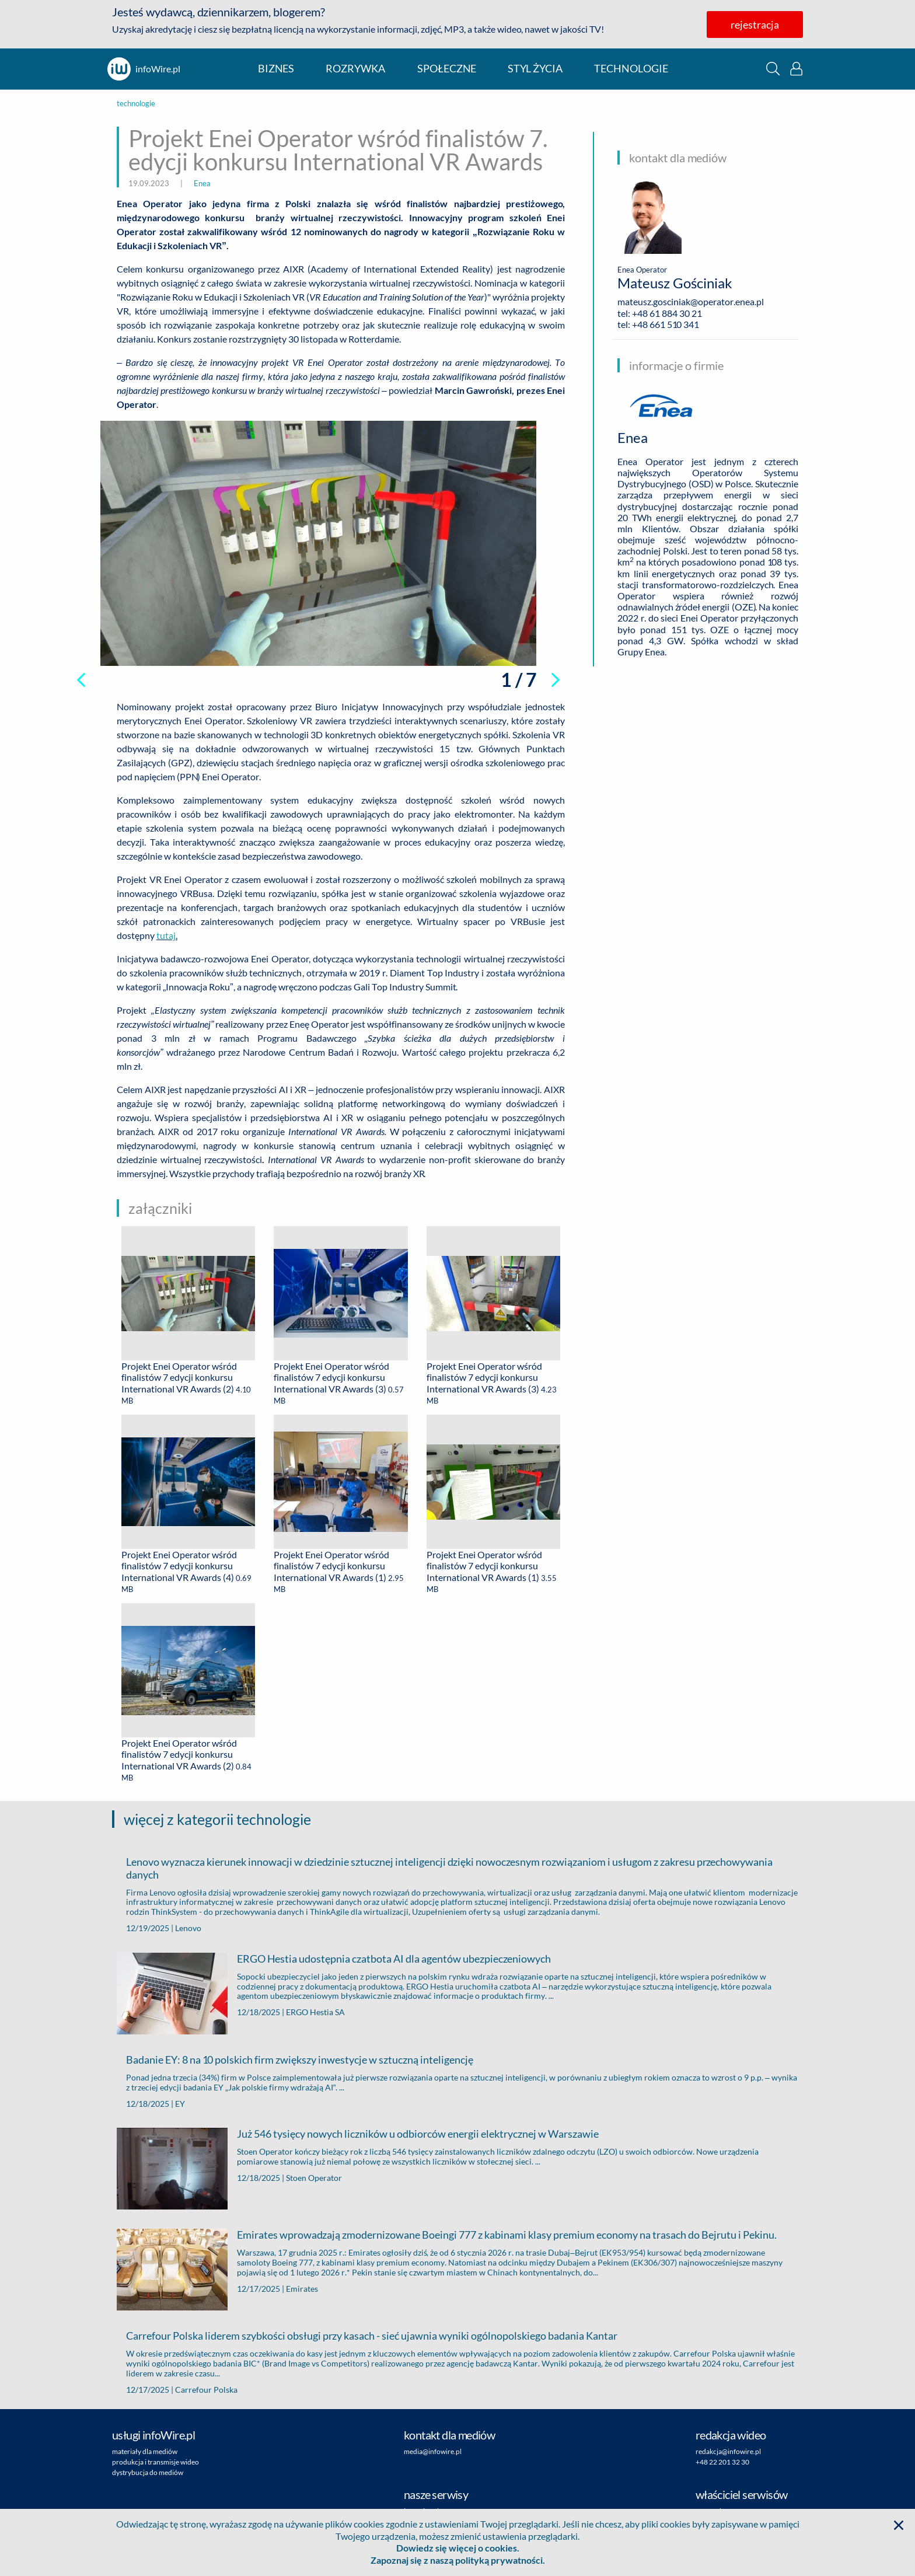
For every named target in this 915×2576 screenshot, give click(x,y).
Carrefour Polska (206, 2390)
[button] (773, 68)
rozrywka (355, 68)
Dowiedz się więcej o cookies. (457, 2547)
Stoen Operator (314, 2178)
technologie (631, 68)
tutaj (166, 935)
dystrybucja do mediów (147, 2472)
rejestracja (755, 24)
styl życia (535, 68)
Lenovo (188, 1928)
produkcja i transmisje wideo (155, 2462)
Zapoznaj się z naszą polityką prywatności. (458, 2559)
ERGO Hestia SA (315, 2012)
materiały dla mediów (144, 2451)
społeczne (446, 68)
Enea (202, 183)
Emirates (302, 2289)
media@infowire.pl (433, 2451)
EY (180, 2104)
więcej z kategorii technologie (217, 1819)
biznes (276, 68)
